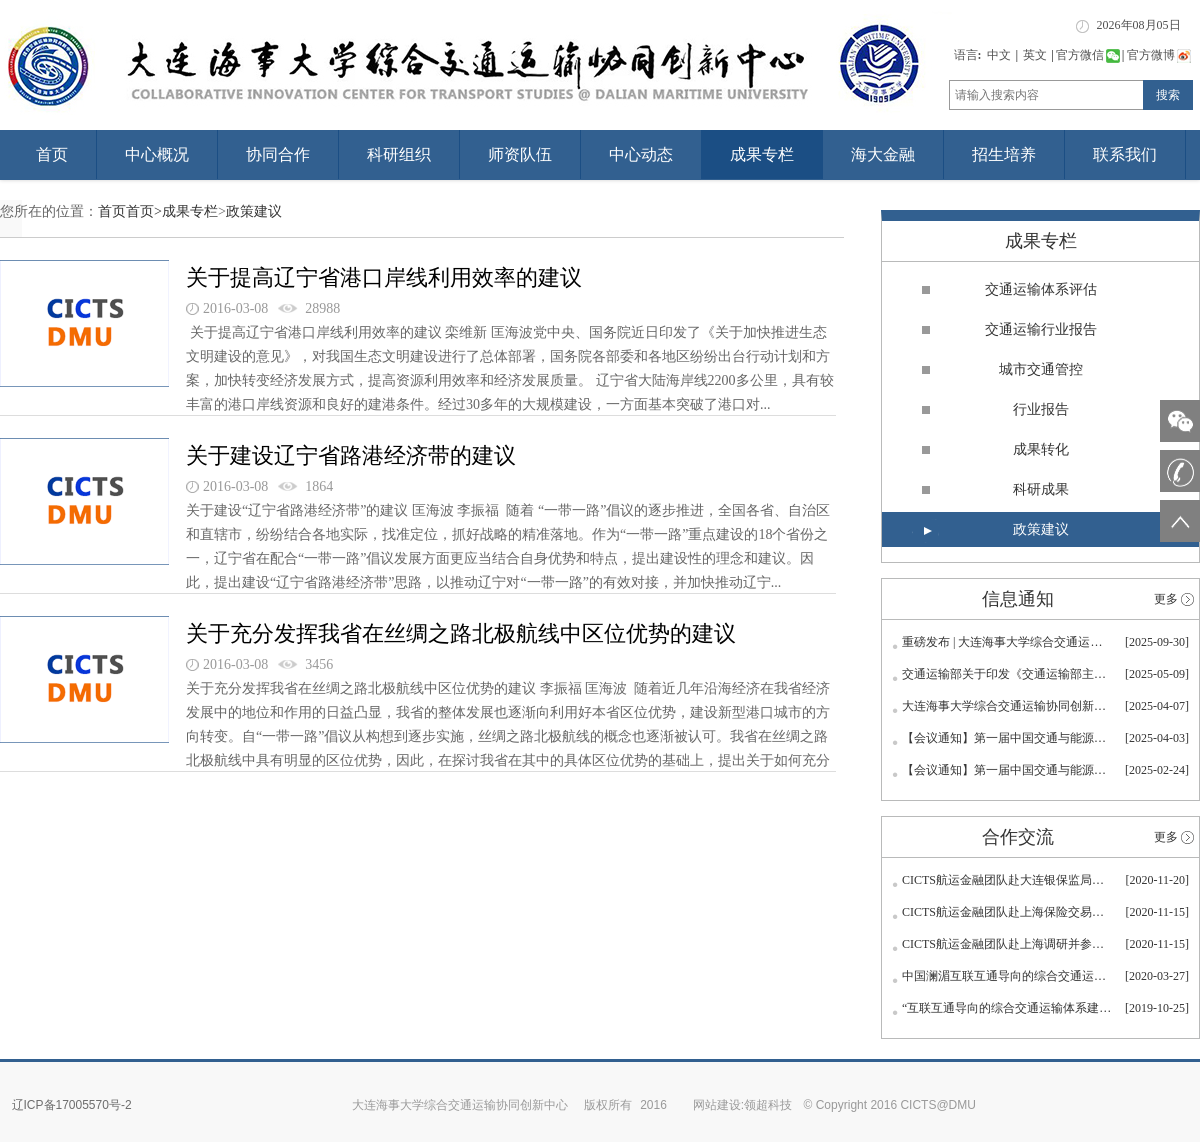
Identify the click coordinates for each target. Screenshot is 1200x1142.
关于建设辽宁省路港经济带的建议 (351, 455)
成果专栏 (762, 154)
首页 (52, 154)
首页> (144, 211)
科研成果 (1041, 489)
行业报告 (1041, 409)
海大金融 (883, 154)
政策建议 (254, 211)
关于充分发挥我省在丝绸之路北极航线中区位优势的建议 (461, 633)
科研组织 (399, 154)
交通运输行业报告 (1041, 329)
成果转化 (1041, 449)
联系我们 (1125, 154)
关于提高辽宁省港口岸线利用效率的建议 (384, 277)
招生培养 (1004, 154)
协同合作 (278, 154)
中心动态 (641, 154)
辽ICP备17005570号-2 (72, 1105)
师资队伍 (520, 154)
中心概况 (157, 154)
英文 (1035, 55)
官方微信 (1088, 55)
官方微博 (1159, 55)
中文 (999, 55)
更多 (1166, 599)
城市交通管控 (1041, 369)
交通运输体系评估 (1041, 289)
